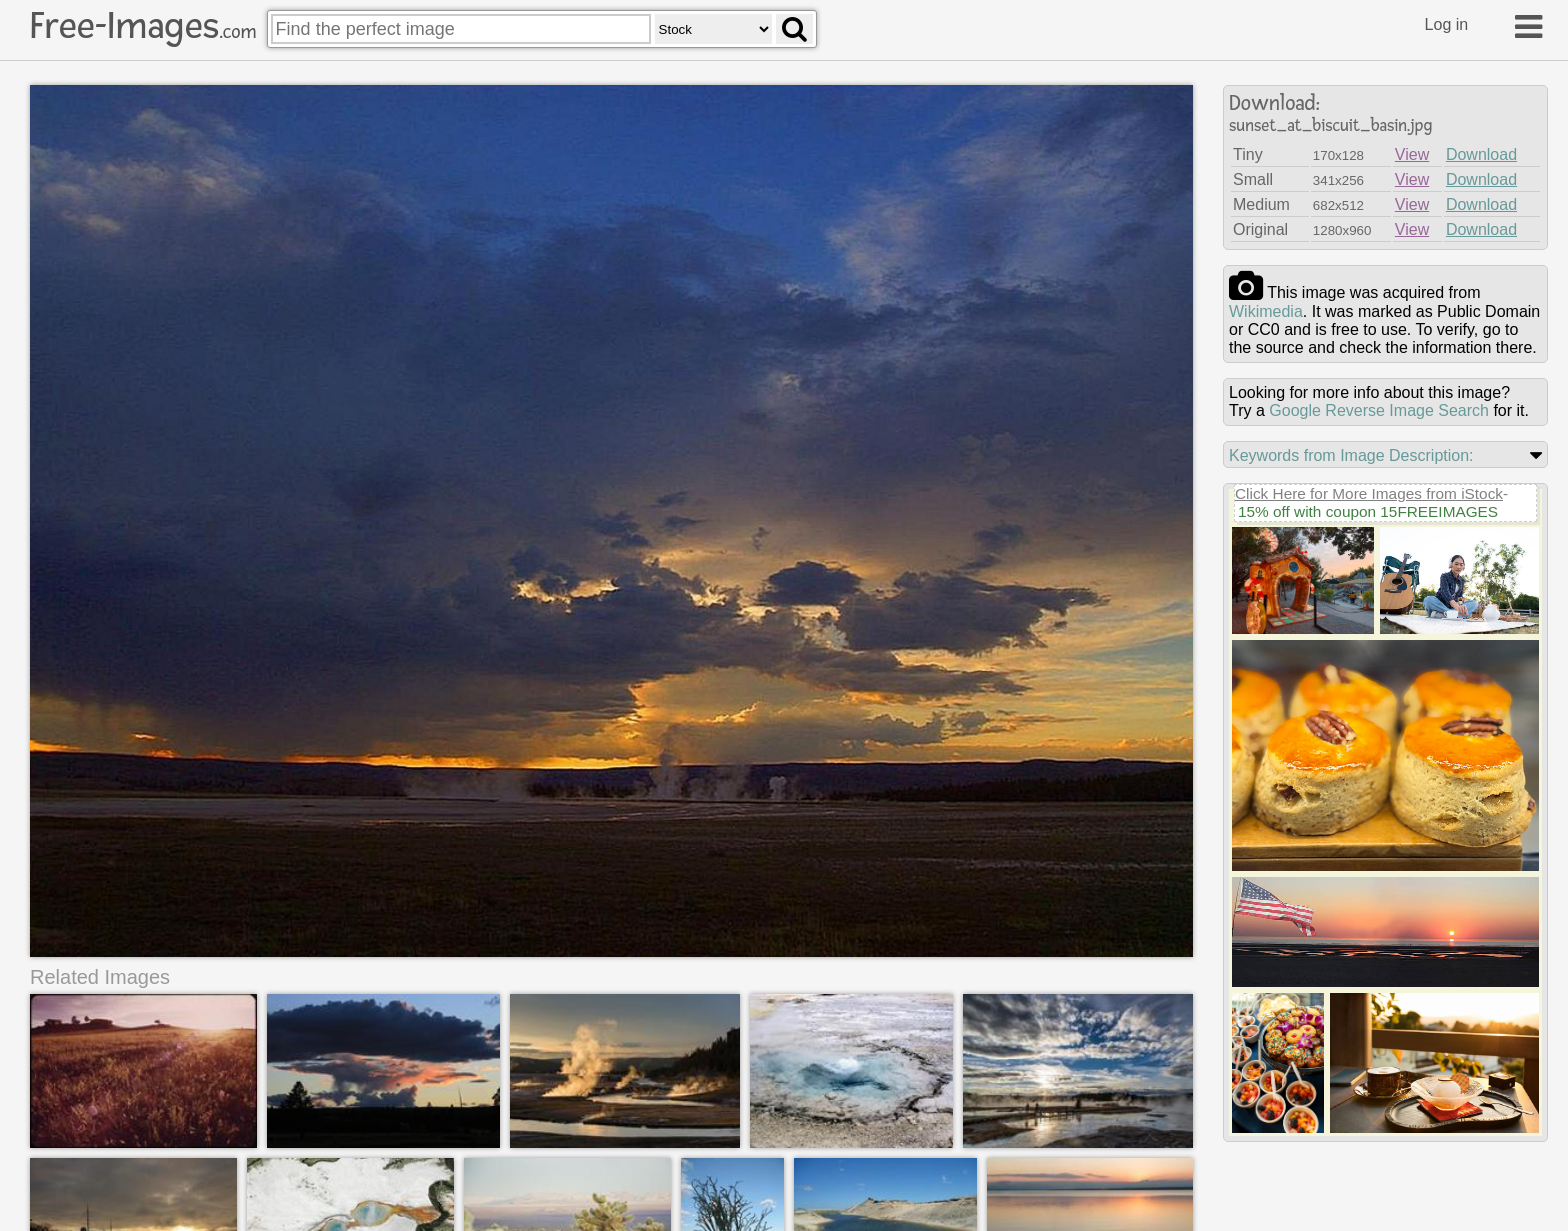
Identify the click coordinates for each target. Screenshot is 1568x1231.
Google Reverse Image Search (1379, 410)
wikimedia (1266, 311)
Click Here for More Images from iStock (1369, 493)
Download (1481, 154)
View (1412, 154)
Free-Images (143, 26)
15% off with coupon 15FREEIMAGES (1368, 511)
